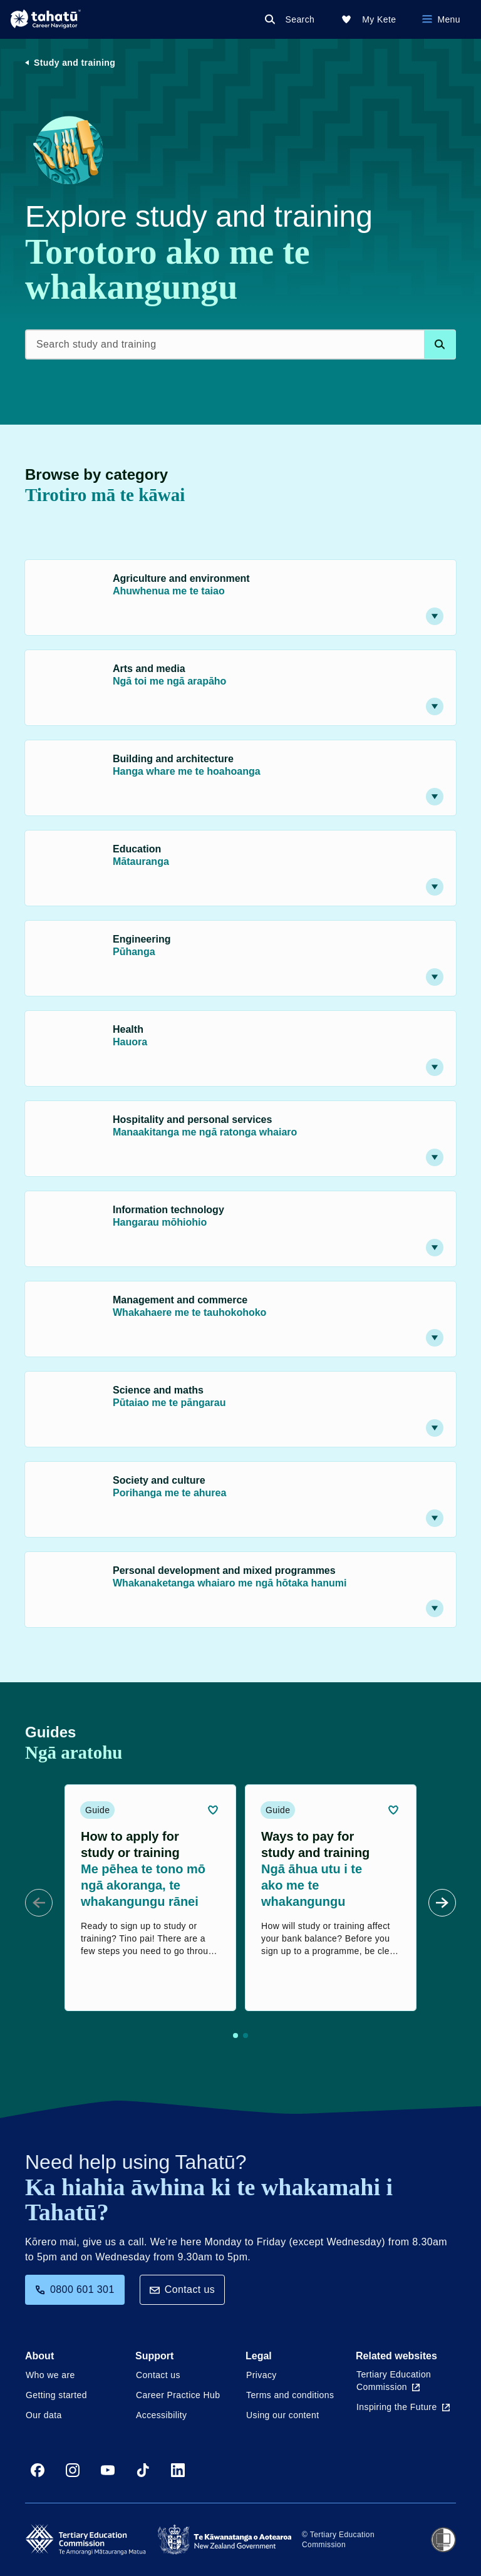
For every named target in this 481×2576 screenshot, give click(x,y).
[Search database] (439, 344)
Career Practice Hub (178, 2395)
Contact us (182, 2289)
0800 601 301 (75, 2289)
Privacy (261, 2375)
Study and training (74, 63)
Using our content (282, 2415)
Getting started (56, 2395)
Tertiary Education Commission (393, 2380)
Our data (44, 2415)
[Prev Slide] (39, 1902)
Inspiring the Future (403, 2407)
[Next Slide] (442, 1902)
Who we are (50, 2375)
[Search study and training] (240, 344)
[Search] (292, 19)
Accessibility (161, 2415)
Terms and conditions (290, 2395)
